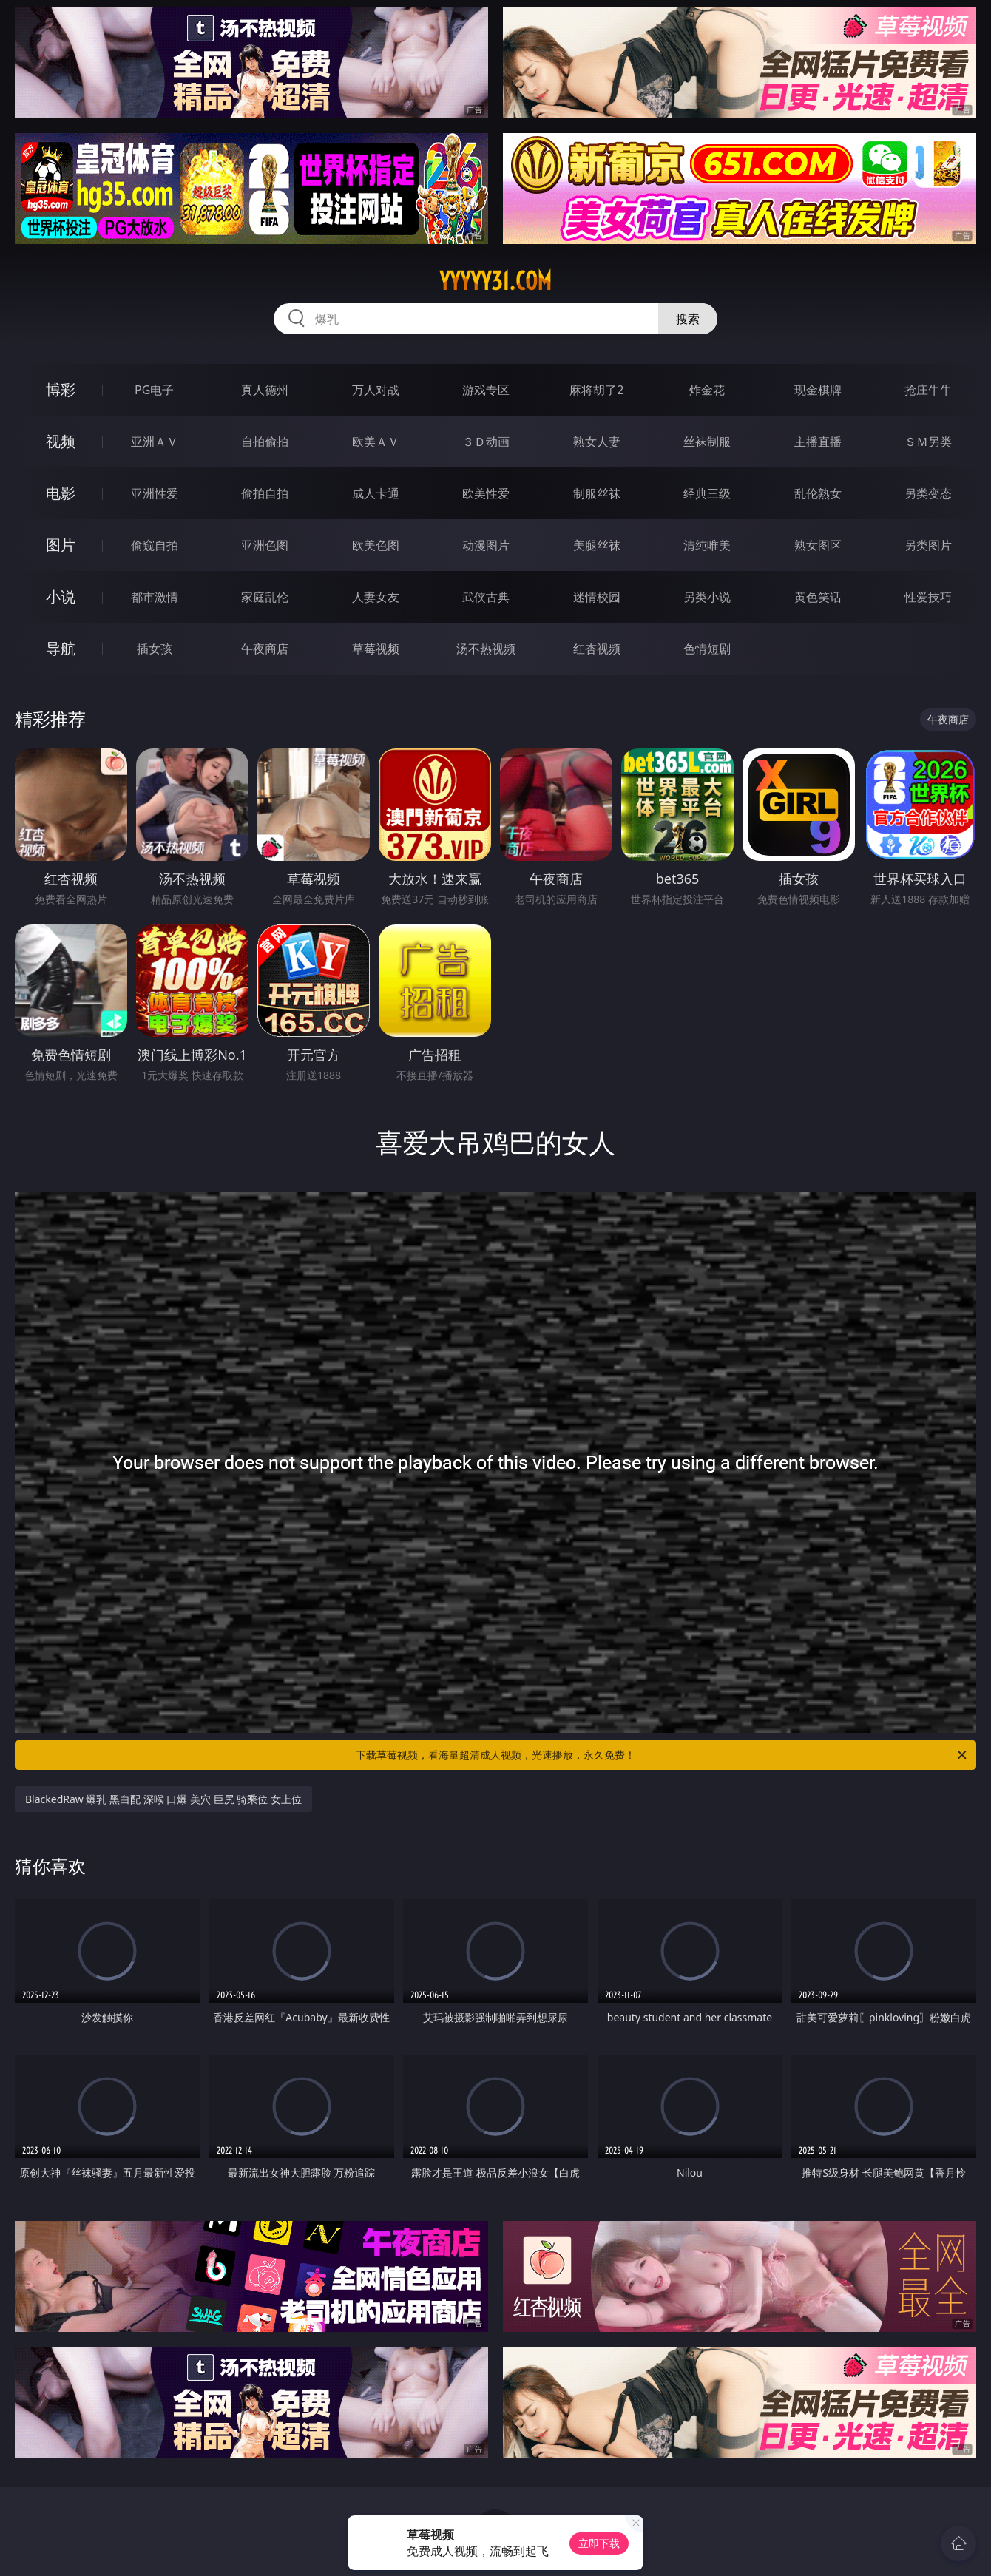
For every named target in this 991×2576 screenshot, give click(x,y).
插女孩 (154, 648)
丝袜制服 (707, 441)
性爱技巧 (928, 597)
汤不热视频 (485, 648)
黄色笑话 (818, 597)
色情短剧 (707, 648)
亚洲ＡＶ (154, 441)
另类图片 (928, 545)
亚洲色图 (264, 545)
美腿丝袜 (596, 545)
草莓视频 (375, 648)
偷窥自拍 (154, 545)
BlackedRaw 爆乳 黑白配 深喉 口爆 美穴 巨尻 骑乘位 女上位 (163, 1799)
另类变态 (928, 493)
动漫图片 (486, 545)
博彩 (60, 389)
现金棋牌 (818, 390)
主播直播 (818, 441)
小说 (60, 596)
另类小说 (707, 597)
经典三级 (707, 493)
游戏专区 (486, 390)
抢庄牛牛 (928, 390)
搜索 (688, 319)
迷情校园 (596, 597)
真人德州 (264, 390)
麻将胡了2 (596, 390)
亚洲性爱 (154, 493)
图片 (60, 545)
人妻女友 (375, 597)
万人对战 (375, 390)
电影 (60, 493)
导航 (60, 648)
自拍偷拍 (264, 441)
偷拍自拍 (264, 493)
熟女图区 (818, 545)
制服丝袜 (596, 493)
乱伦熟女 (818, 493)
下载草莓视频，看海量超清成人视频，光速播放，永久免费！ (662, 1755)
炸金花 (707, 390)
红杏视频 (596, 648)
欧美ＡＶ (375, 441)
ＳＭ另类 (928, 441)
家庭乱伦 (264, 597)
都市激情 (154, 597)
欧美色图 (375, 545)
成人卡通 (375, 493)
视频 (60, 441)
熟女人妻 (596, 441)
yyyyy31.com (495, 281)
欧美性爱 (486, 493)
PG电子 (154, 390)
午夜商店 (264, 648)
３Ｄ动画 (486, 441)
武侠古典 (486, 597)
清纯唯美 (707, 545)
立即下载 (599, 2543)
